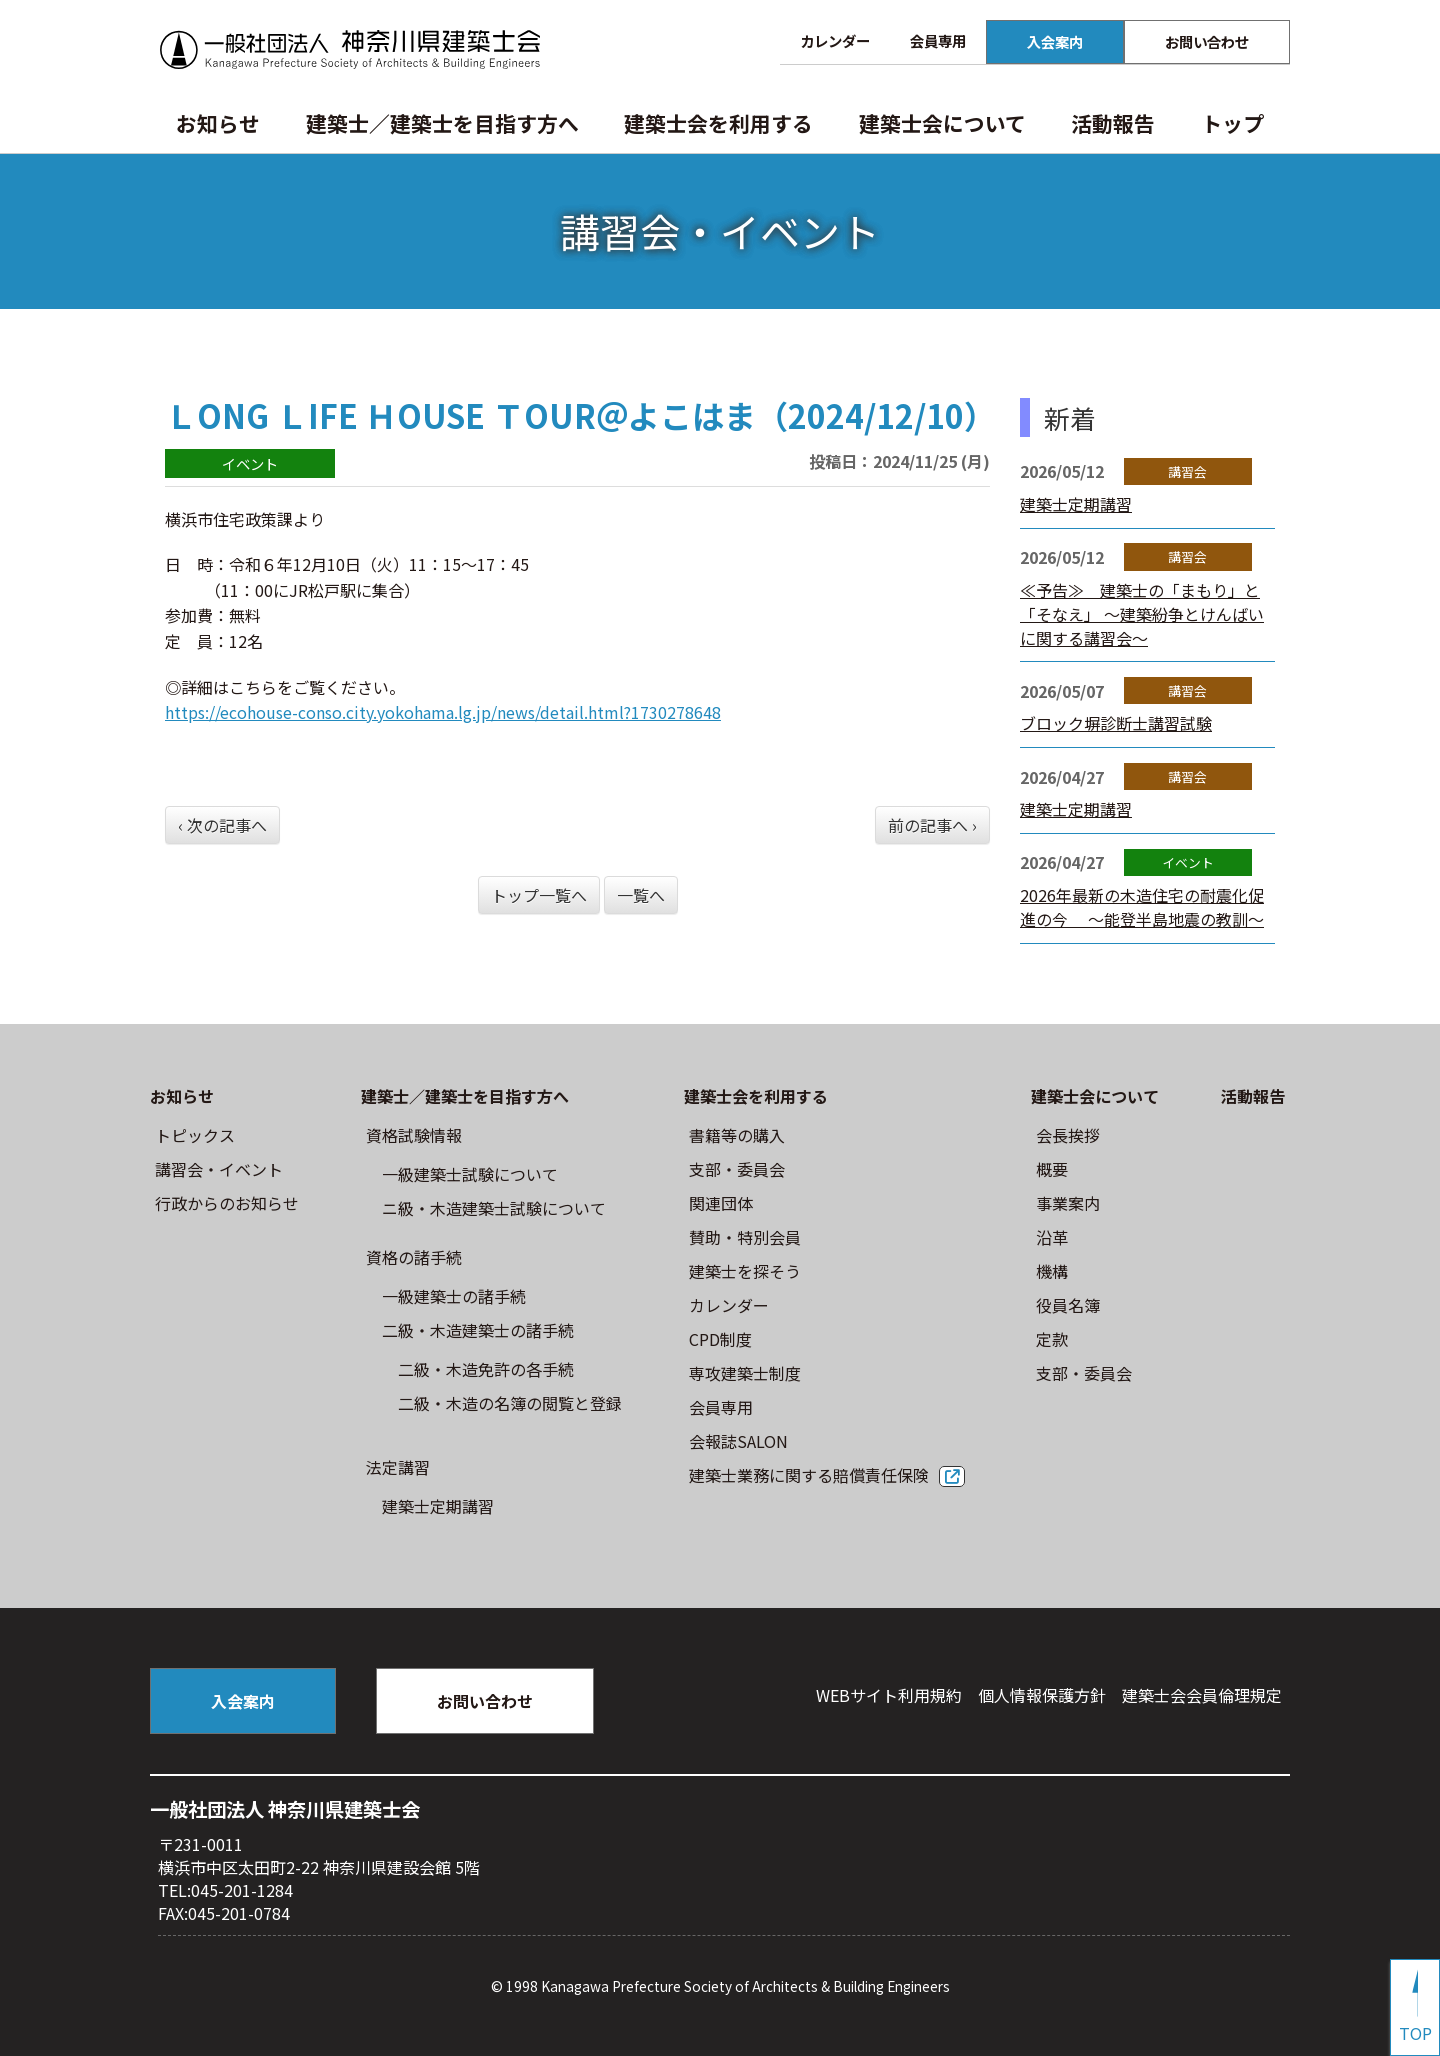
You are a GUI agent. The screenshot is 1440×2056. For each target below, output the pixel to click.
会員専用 (938, 40)
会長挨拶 (1068, 1135)
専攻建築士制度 (745, 1373)
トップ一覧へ (539, 895)
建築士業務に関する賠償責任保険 (809, 1475)
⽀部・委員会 (737, 1169)
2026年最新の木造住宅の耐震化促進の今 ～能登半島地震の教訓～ (1142, 907)
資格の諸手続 (414, 1257)
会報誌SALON (738, 1441)
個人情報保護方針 (1042, 1695)
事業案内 (1068, 1203)
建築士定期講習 (1076, 504)
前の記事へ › (932, 825)
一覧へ (641, 895)
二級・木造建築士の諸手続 (478, 1330)
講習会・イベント (219, 1169)
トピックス (195, 1135)
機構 (1052, 1271)
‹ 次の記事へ (222, 825)
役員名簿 (1068, 1305)
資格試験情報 (414, 1135)
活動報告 (1113, 123)
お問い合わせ (1207, 41)
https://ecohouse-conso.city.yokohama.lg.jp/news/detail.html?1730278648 (443, 712)
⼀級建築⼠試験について (470, 1174)
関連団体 (721, 1203)
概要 (1052, 1169)
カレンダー (835, 40)
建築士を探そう (745, 1271)
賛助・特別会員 (745, 1237)
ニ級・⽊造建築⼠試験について (494, 1208)
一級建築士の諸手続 (454, 1296)
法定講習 (398, 1467)
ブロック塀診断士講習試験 (1116, 723)
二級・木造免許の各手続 (486, 1369)
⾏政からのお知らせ (227, 1203)
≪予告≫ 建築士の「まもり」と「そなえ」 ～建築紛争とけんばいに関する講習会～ (1142, 614)
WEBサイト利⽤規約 (889, 1695)
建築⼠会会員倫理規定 (1202, 1695)
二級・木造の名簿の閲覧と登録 (510, 1403)
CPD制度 (720, 1339)
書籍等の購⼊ (737, 1135)
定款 (1052, 1339)
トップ (1232, 123)
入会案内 (1055, 41)
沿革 (1052, 1237)
